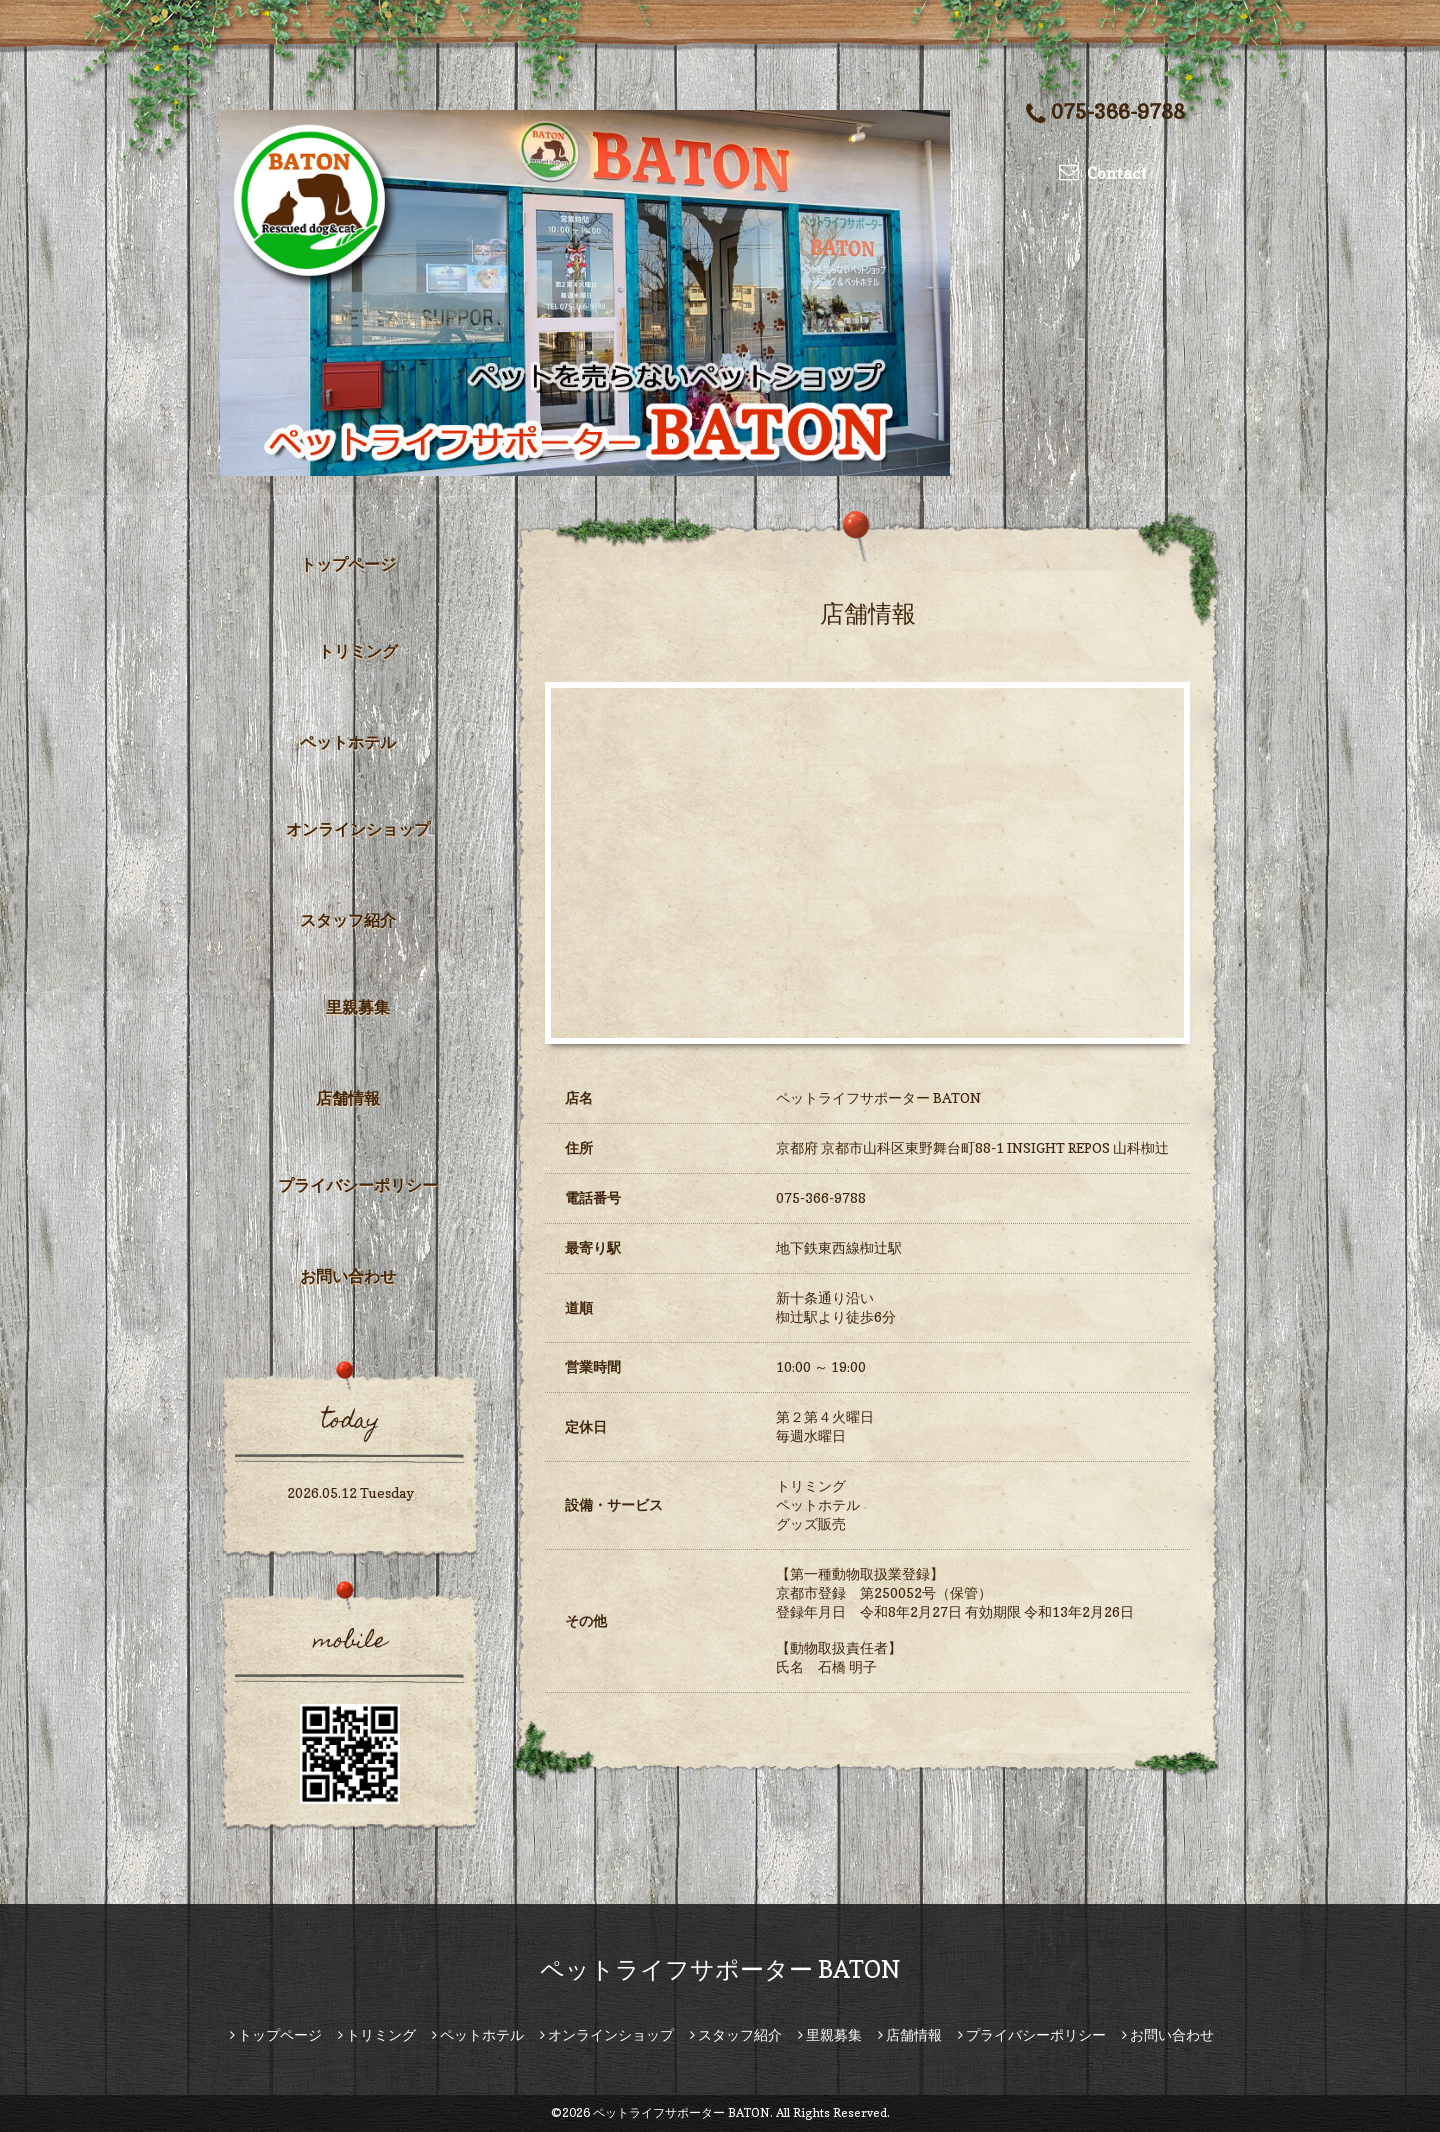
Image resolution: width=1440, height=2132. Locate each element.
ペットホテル (348, 742)
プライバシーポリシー (358, 1185)
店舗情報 (348, 1098)
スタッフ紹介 (348, 920)
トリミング (358, 651)
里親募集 (358, 1007)
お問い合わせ (348, 1276)
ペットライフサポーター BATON (720, 1969)
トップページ (348, 564)
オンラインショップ (358, 829)
